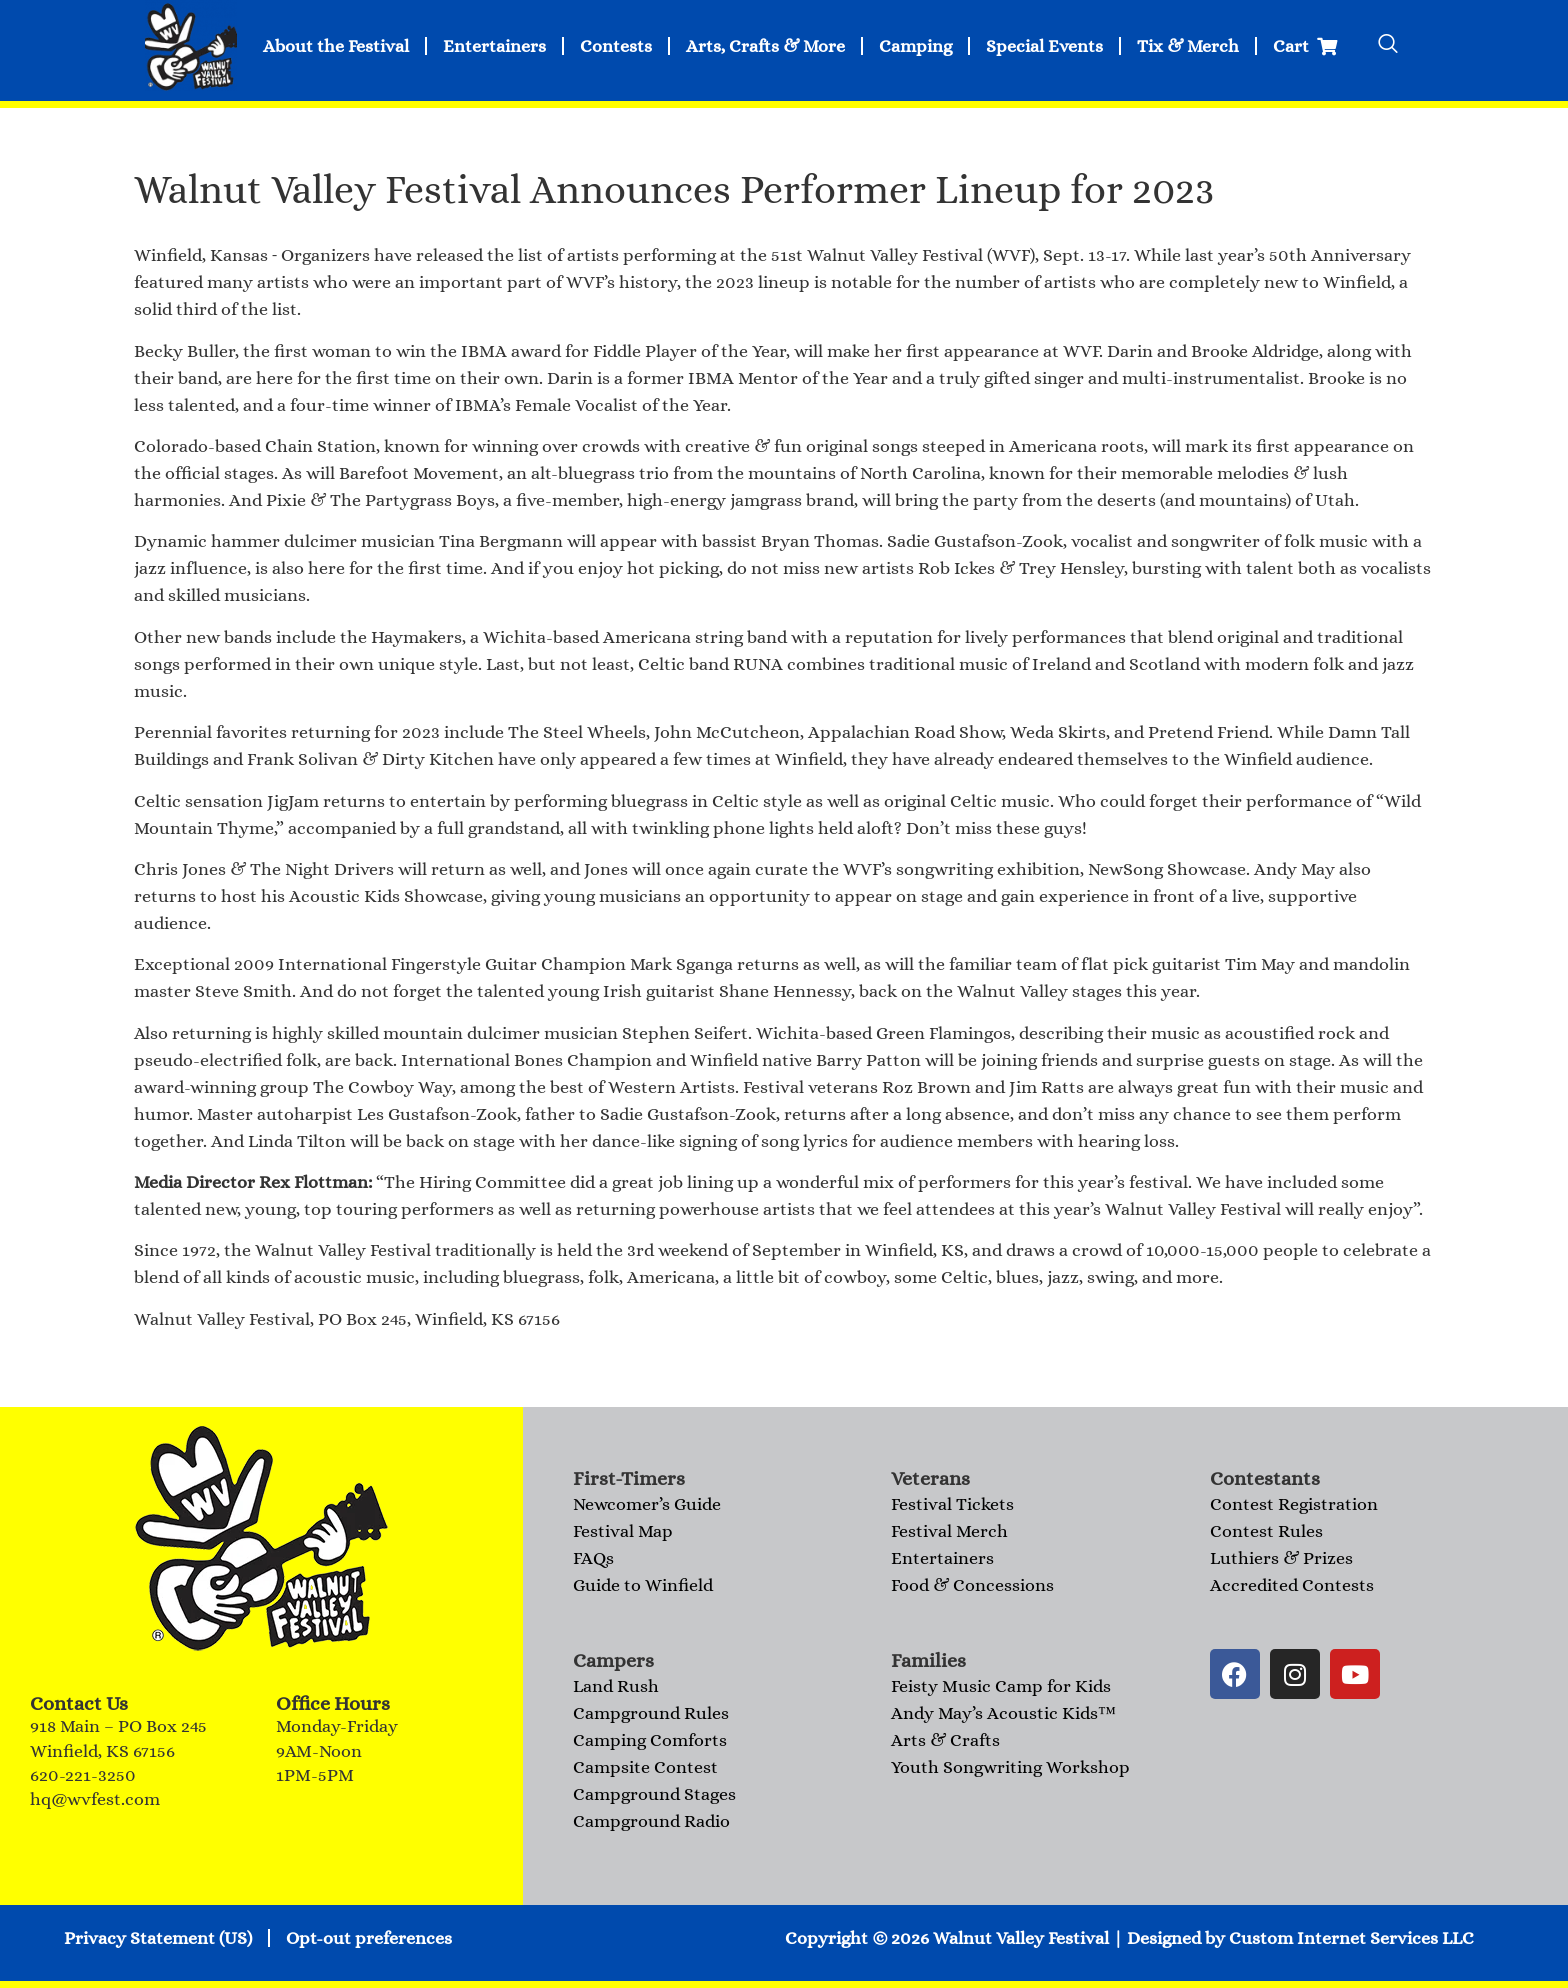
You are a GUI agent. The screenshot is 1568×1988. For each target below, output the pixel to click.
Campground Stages (654, 1794)
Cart (1305, 46)
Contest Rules (1266, 1531)
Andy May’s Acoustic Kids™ (1003, 1713)
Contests (616, 46)
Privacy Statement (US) (158, 1938)
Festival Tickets (952, 1504)
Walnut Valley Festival (1021, 1938)
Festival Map (623, 1531)
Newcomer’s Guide (647, 1504)
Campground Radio (651, 1821)
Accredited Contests (1292, 1585)
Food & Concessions (972, 1585)
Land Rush (616, 1686)
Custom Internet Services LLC (1351, 1938)
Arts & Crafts (945, 1740)
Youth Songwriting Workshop (1010, 1767)
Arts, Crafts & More (765, 46)
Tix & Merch (1188, 46)
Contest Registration (1294, 1504)
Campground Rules (651, 1713)
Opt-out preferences (369, 1938)
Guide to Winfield (643, 1585)
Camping (915, 46)
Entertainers (494, 46)
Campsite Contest (645, 1767)
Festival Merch (949, 1531)
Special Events (1044, 46)
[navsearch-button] (1388, 46)
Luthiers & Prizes (1281, 1558)
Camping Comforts (650, 1740)
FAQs (593, 1558)
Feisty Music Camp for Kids (1001, 1686)
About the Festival (336, 46)
